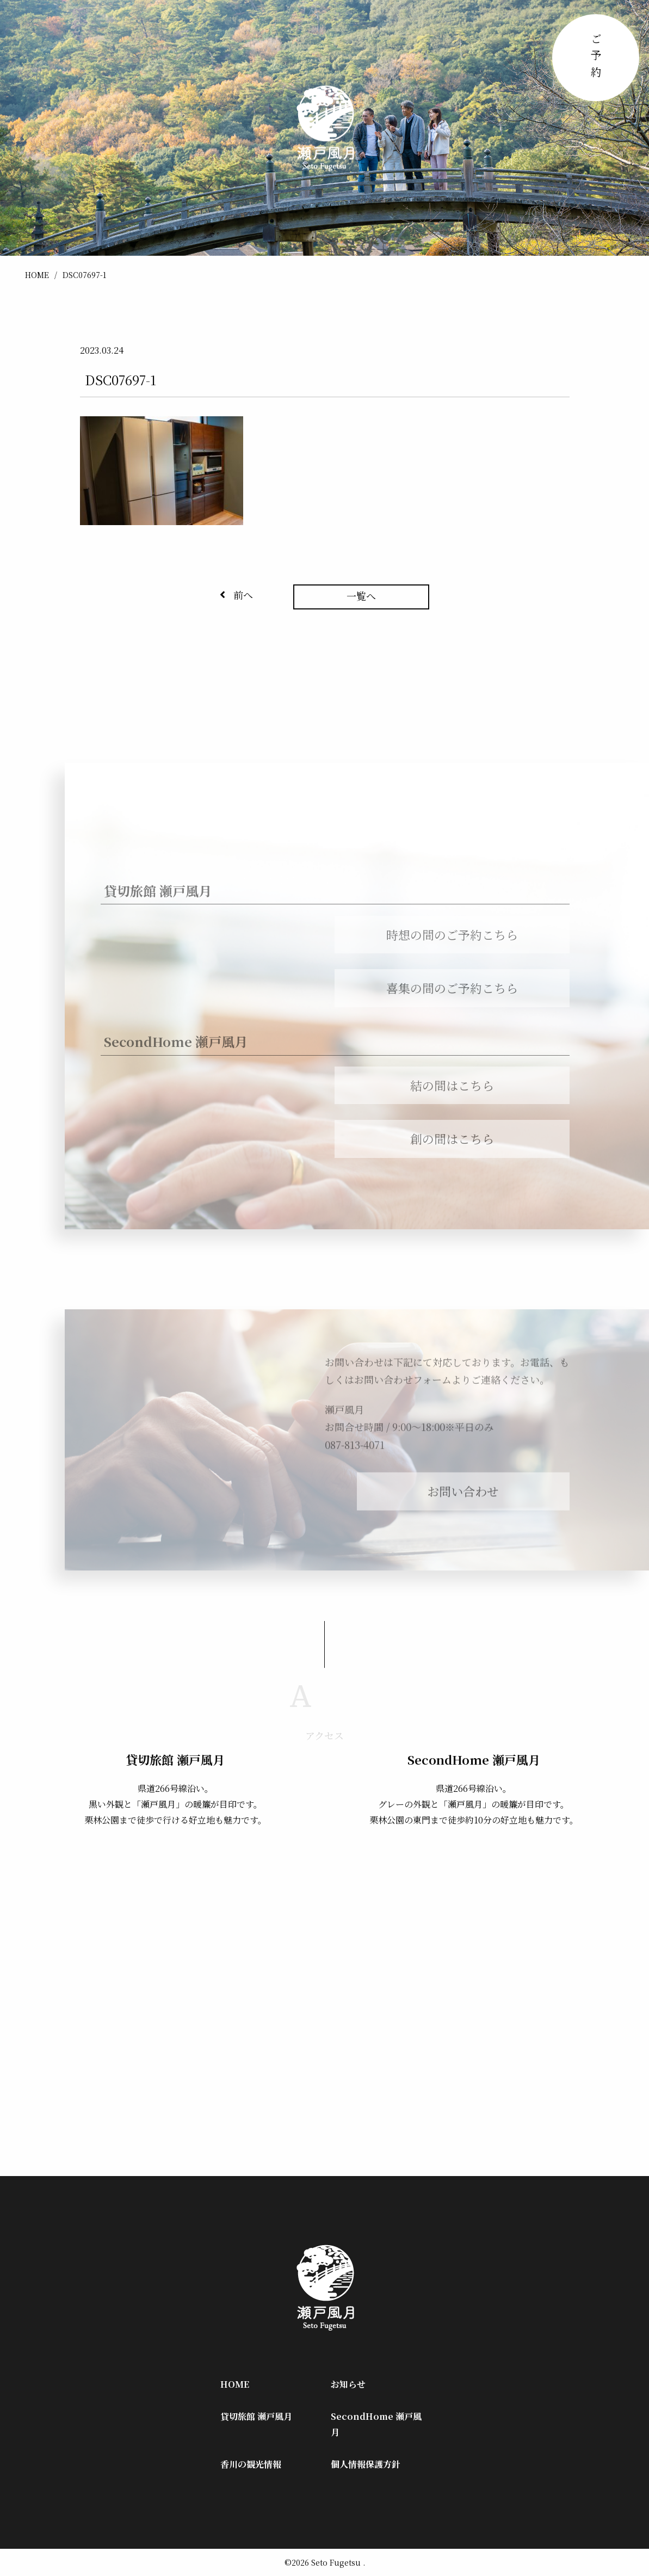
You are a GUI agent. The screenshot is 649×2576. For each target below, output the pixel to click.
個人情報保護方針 (365, 2464)
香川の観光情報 (250, 2464)
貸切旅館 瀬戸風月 (256, 2416)
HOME (37, 274)
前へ (236, 595)
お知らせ (348, 2384)
